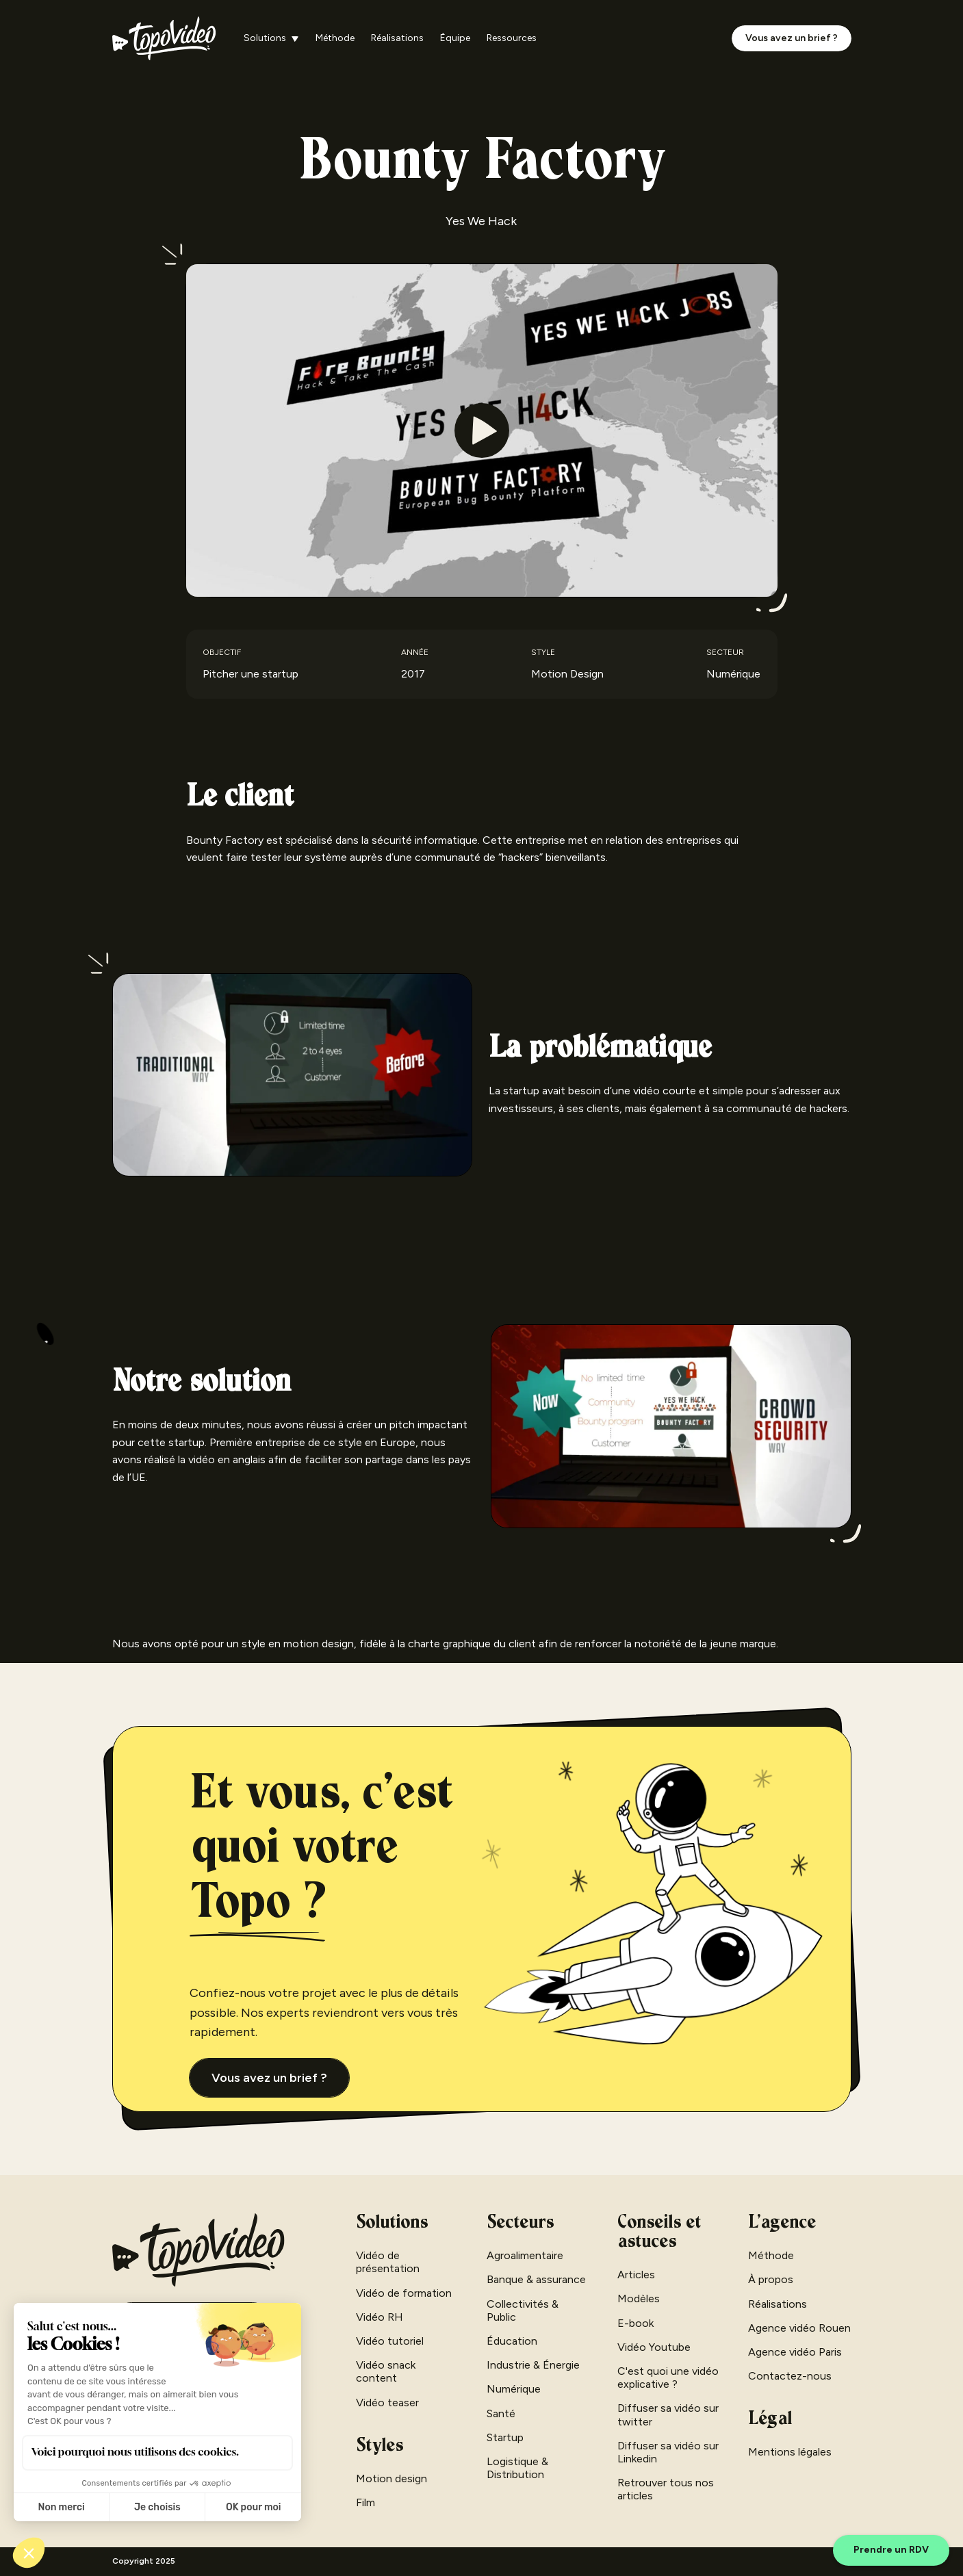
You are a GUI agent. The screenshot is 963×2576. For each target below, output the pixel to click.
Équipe (455, 38)
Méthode (335, 38)
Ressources (512, 38)
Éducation (512, 2340)
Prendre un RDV (891, 2549)
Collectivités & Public (522, 2310)
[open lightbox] (482, 430)
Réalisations (397, 38)
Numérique (514, 2388)
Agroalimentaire (525, 2255)
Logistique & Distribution (517, 2468)
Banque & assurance (536, 2279)
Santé (501, 2413)
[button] (271, 38)
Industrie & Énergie (533, 2364)
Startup (505, 2437)
